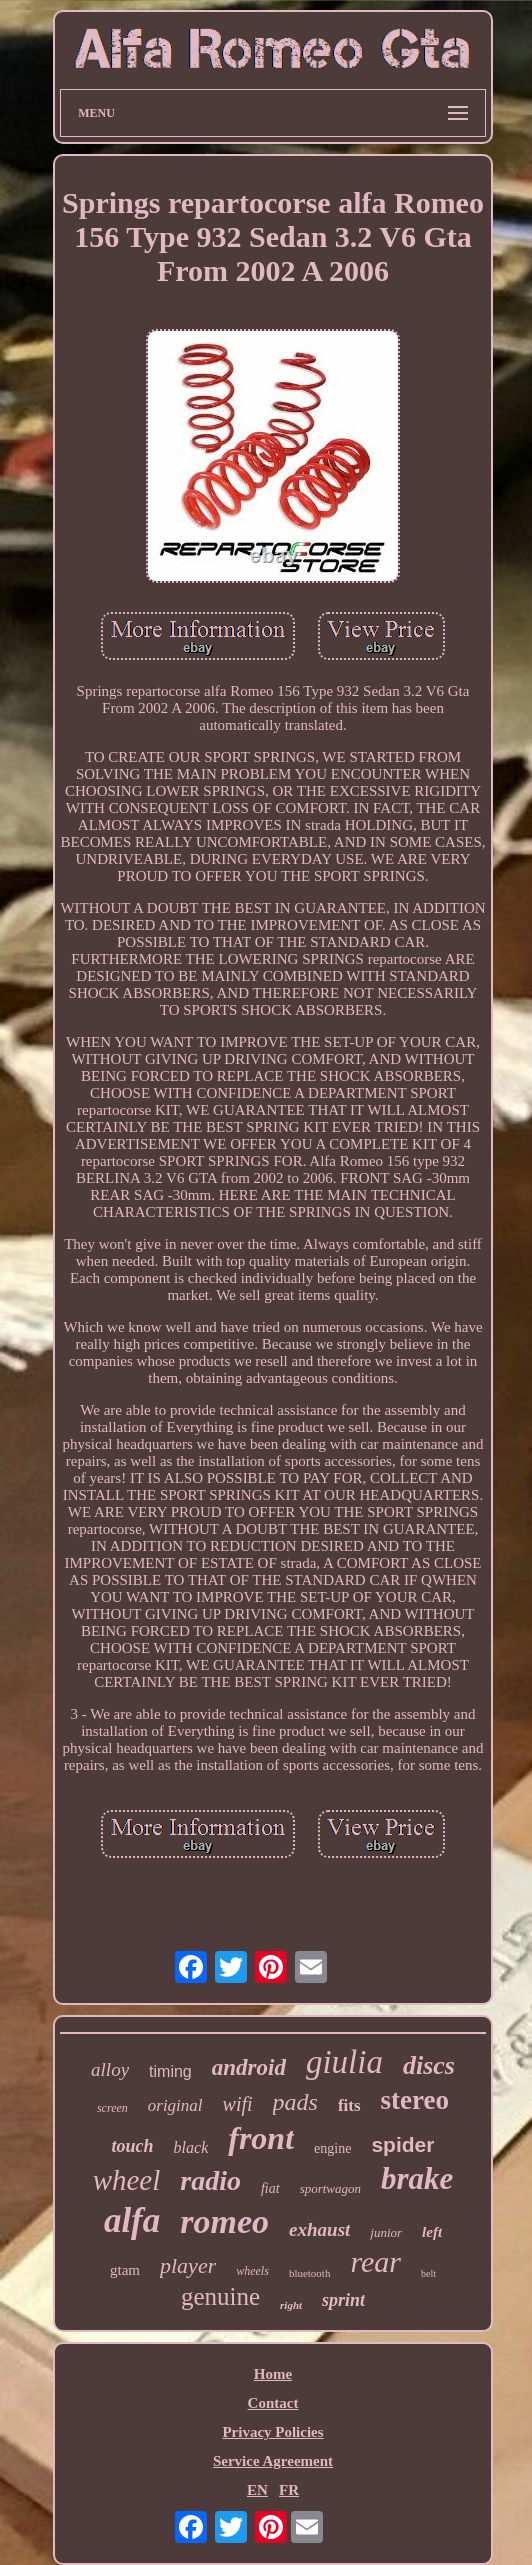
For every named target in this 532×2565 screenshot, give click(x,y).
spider (402, 2144)
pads (295, 2102)
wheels (252, 2271)
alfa (132, 2220)
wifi (238, 2104)
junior (386, 2232)
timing (170, 2071)
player (188, 2265)
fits (349, 2105)
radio (210, 2180)
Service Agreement (273, 2461)
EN (257, 2490)
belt (428, 2273)
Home (273, 2374)
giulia (344, 2062)
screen (112, 2108)
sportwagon (330, 2188)
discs (429, 2065)
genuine (220, 2296)
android (249, 2067)
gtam (125, 2270)
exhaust (319, 2229)
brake (417, 2178)
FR (289, 2490)
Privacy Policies (272, 2432)
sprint (343, 2300)
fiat (270, 2188)
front (261, 2138)
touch (133, 2146)
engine (332, 2148)
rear (375, 2261)
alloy (110, 2069)
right (291, 2305)
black (191, 2147)
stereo (415, 2100)
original (175, 2105)
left (432, 2232)
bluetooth (310, 2273)
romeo (224, 2221)
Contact (273, 2403)
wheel (127, 2180)
